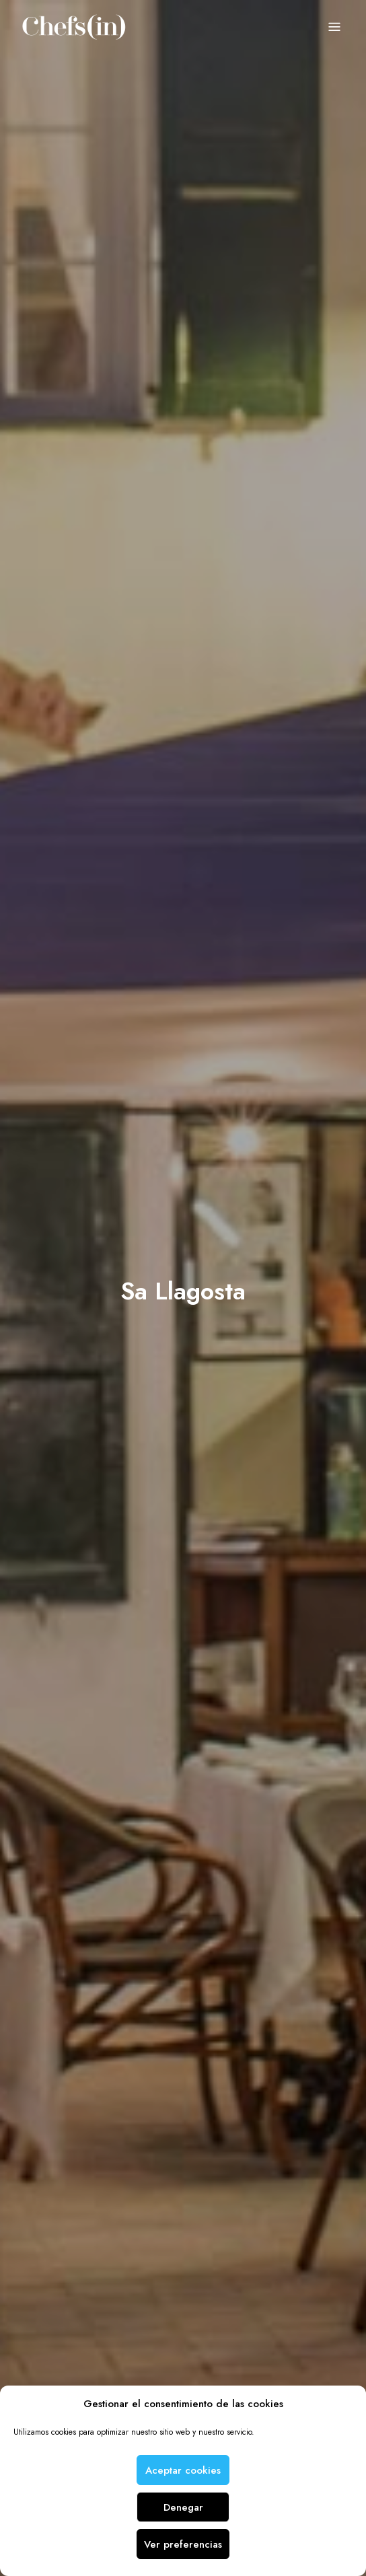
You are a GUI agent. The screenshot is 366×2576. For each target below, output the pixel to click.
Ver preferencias (183, 2544)
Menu (334, 27)
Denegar (183, 2507)
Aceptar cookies (183, 2470)
